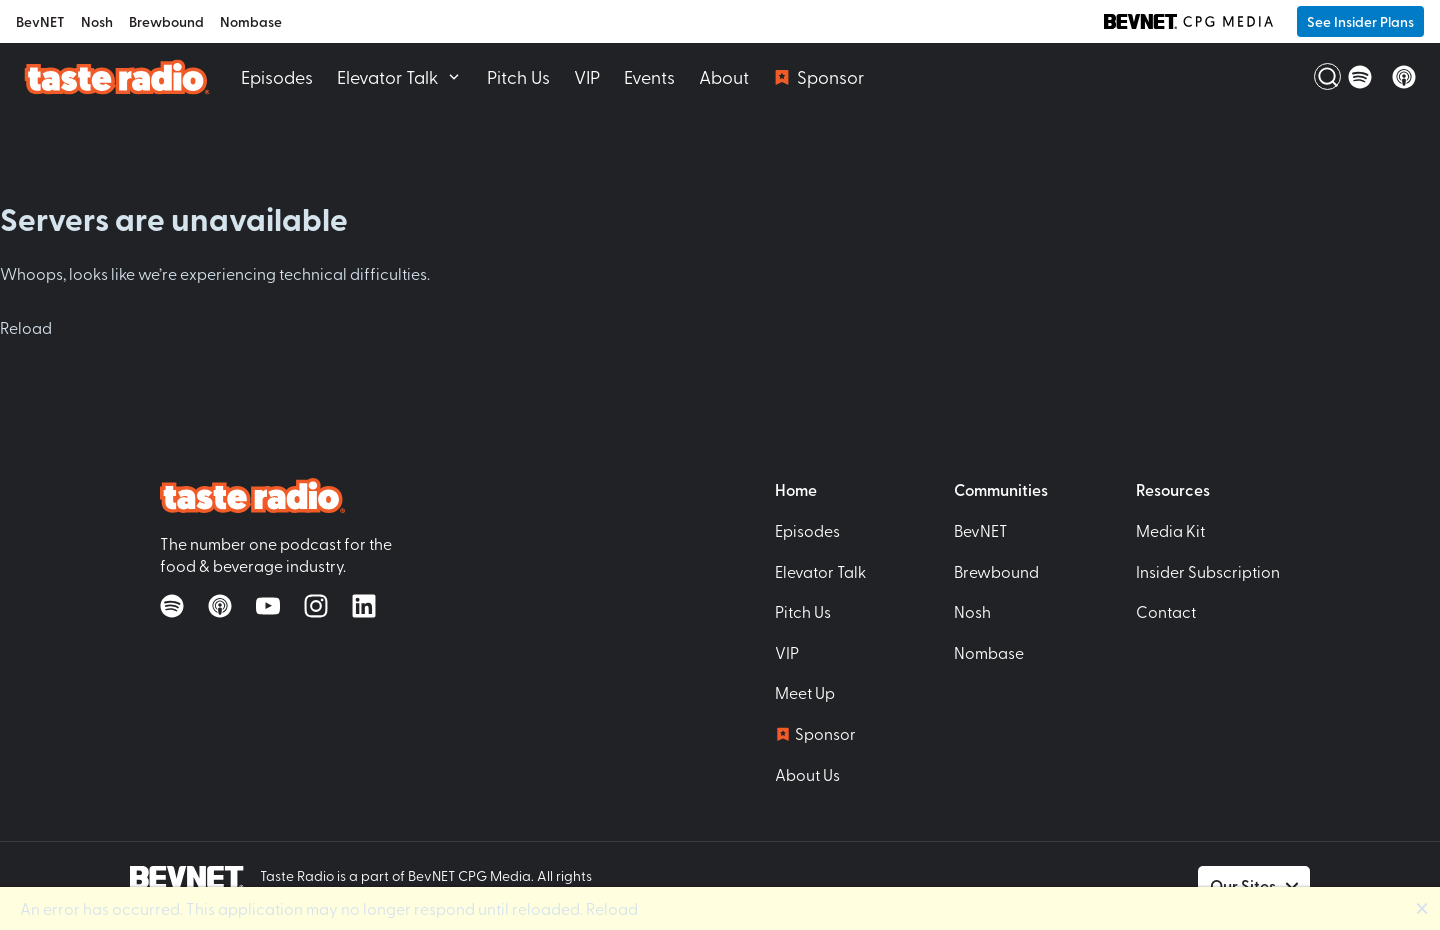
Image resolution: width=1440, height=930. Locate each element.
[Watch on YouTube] (268, 606)
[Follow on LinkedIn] (364, 606)
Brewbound (166, 21)
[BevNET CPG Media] (1188, 21)
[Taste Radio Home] (116, 76)
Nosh (97, 21)
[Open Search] (1316, 77)
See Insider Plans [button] (1360, 21)
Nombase (251, 21)
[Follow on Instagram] (316, 606)
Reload (26, 327)
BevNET (40, 21)
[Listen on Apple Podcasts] (1404, 77)
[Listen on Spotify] (1360, 77)
